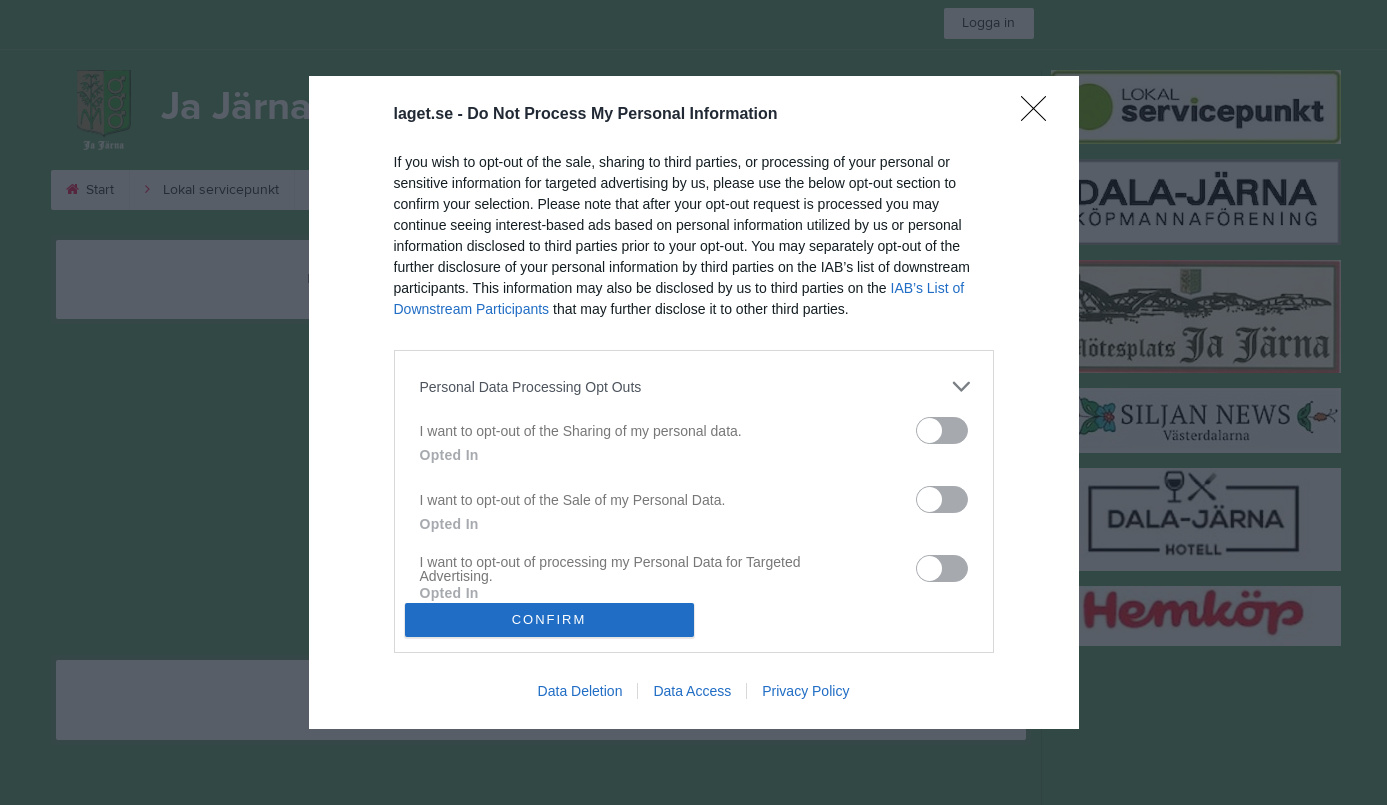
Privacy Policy (805, 691)
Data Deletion (580, 691)
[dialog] (694, 402)
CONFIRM (549, 619)
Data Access (692, 691)
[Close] (1040, 115)
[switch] (942, 430)
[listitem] (694, 386)
